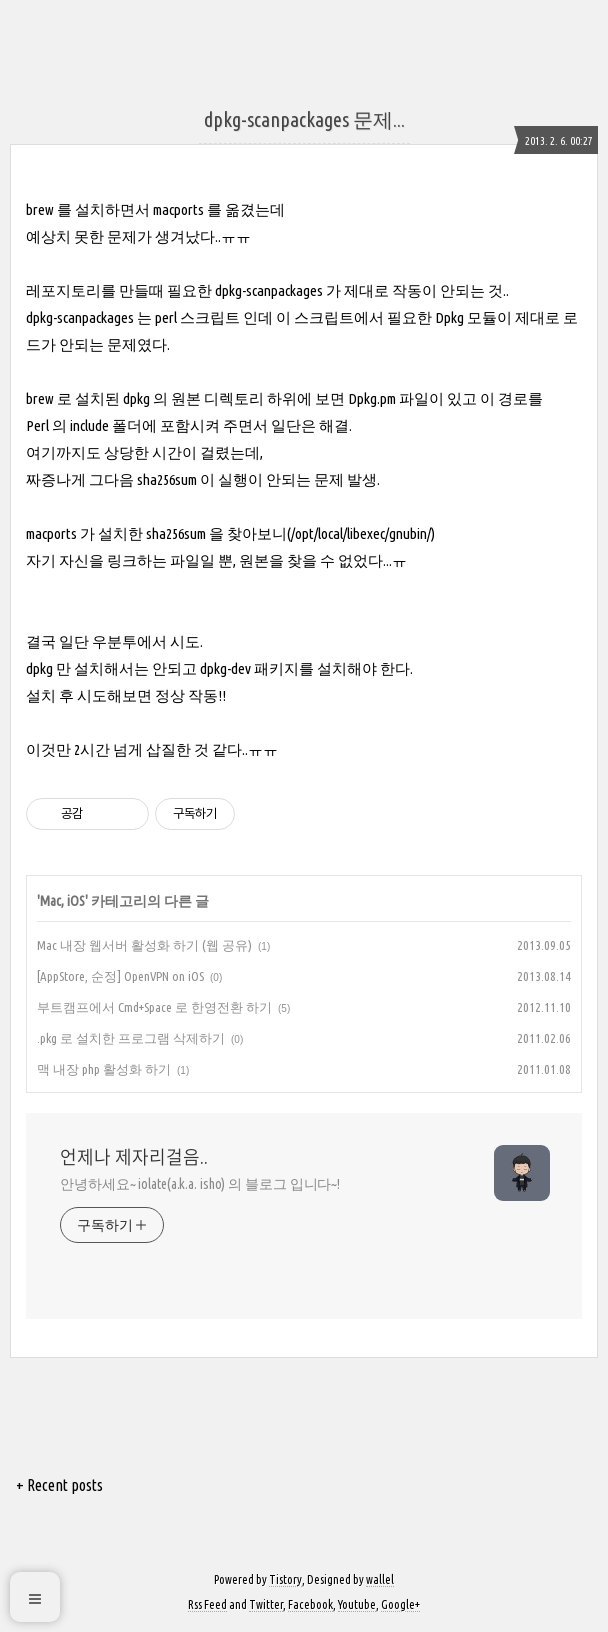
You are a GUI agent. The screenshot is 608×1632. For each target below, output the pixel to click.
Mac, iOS (62, 901)
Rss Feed (207, 1604)
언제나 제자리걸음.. (134, 1157)
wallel (380, 1579)
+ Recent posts (59, 1485)
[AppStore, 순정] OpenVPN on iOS (120, 976)
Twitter (266, 1604)
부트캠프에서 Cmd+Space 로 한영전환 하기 (154, 1007)
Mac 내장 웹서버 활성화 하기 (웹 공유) (144, 945)
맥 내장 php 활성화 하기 (104, 1069)
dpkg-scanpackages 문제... (304, 119)
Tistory (285, 1579)
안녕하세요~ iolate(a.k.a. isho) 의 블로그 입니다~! (200, 1184)
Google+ (400, 1604)
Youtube (357, 1604)
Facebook (310, 1604)
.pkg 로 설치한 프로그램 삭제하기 (131, 1038)
